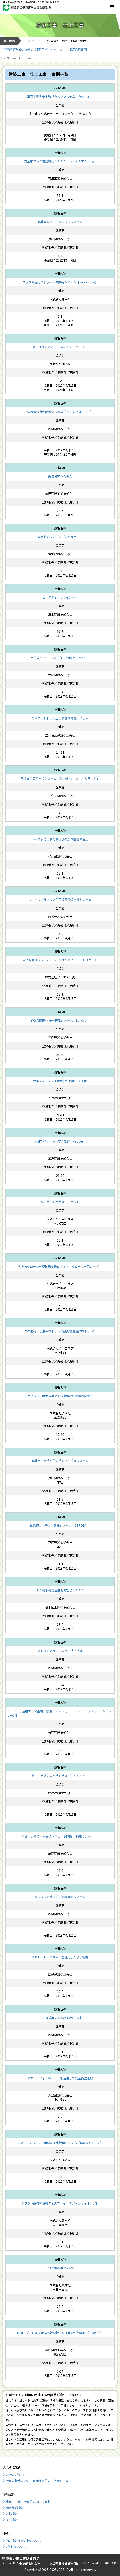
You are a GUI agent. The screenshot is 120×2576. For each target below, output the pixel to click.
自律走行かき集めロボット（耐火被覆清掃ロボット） (60, 1331)
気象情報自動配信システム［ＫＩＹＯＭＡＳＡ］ (60, 411)
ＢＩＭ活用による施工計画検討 (60, 2017)
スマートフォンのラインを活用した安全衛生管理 (60, 2078)
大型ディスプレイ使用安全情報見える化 (60, 1081)
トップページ (31, 41)
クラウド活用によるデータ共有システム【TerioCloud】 (60, 282)
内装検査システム (60, 476)
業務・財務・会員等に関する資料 (28, 2501)
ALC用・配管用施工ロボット (60, 1202)
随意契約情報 (15, 2507)
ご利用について (16, 2546)
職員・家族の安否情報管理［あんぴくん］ (60, 1776)
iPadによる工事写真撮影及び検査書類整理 (60, 839)
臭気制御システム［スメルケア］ (60, 537)
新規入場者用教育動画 (60, 2268)
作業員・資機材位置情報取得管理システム (60, 1461)
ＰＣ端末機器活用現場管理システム (60, 1590)
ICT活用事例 (78, 49)
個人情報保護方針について (24, 2540)
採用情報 (12, 2519)
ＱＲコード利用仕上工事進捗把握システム (60, 718)
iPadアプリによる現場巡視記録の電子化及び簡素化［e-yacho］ (60, 2333)
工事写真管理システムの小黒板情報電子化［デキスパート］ (60, 960)
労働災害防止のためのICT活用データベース (33, 49)
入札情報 (12, 2513)
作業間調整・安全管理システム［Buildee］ (60, 1020)
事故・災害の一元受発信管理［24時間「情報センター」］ (60, 1836)
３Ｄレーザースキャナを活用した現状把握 (60, 1957)
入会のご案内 (15, 2474)
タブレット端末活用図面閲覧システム (60, 1897)
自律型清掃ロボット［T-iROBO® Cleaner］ (60, 658)
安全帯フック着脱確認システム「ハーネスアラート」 (60, 161)
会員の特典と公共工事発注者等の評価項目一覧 (37, 2480)
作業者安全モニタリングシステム (60, 222)
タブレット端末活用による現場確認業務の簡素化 (60, 1396)
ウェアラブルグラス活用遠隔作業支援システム (60, 899)
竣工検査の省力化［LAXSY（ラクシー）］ (60, 347)
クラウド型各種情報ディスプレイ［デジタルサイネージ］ (60, 2203)
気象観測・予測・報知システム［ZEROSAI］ (60, 1525)
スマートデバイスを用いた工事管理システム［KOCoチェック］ (60, 2143)
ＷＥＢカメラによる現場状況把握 (60, 1650)
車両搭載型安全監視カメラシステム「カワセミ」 (60, 96)
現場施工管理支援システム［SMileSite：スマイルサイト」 (60, 778)
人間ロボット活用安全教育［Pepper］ (60, 1141)
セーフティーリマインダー (60, 597)
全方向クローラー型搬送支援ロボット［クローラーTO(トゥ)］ (60, 1266)
